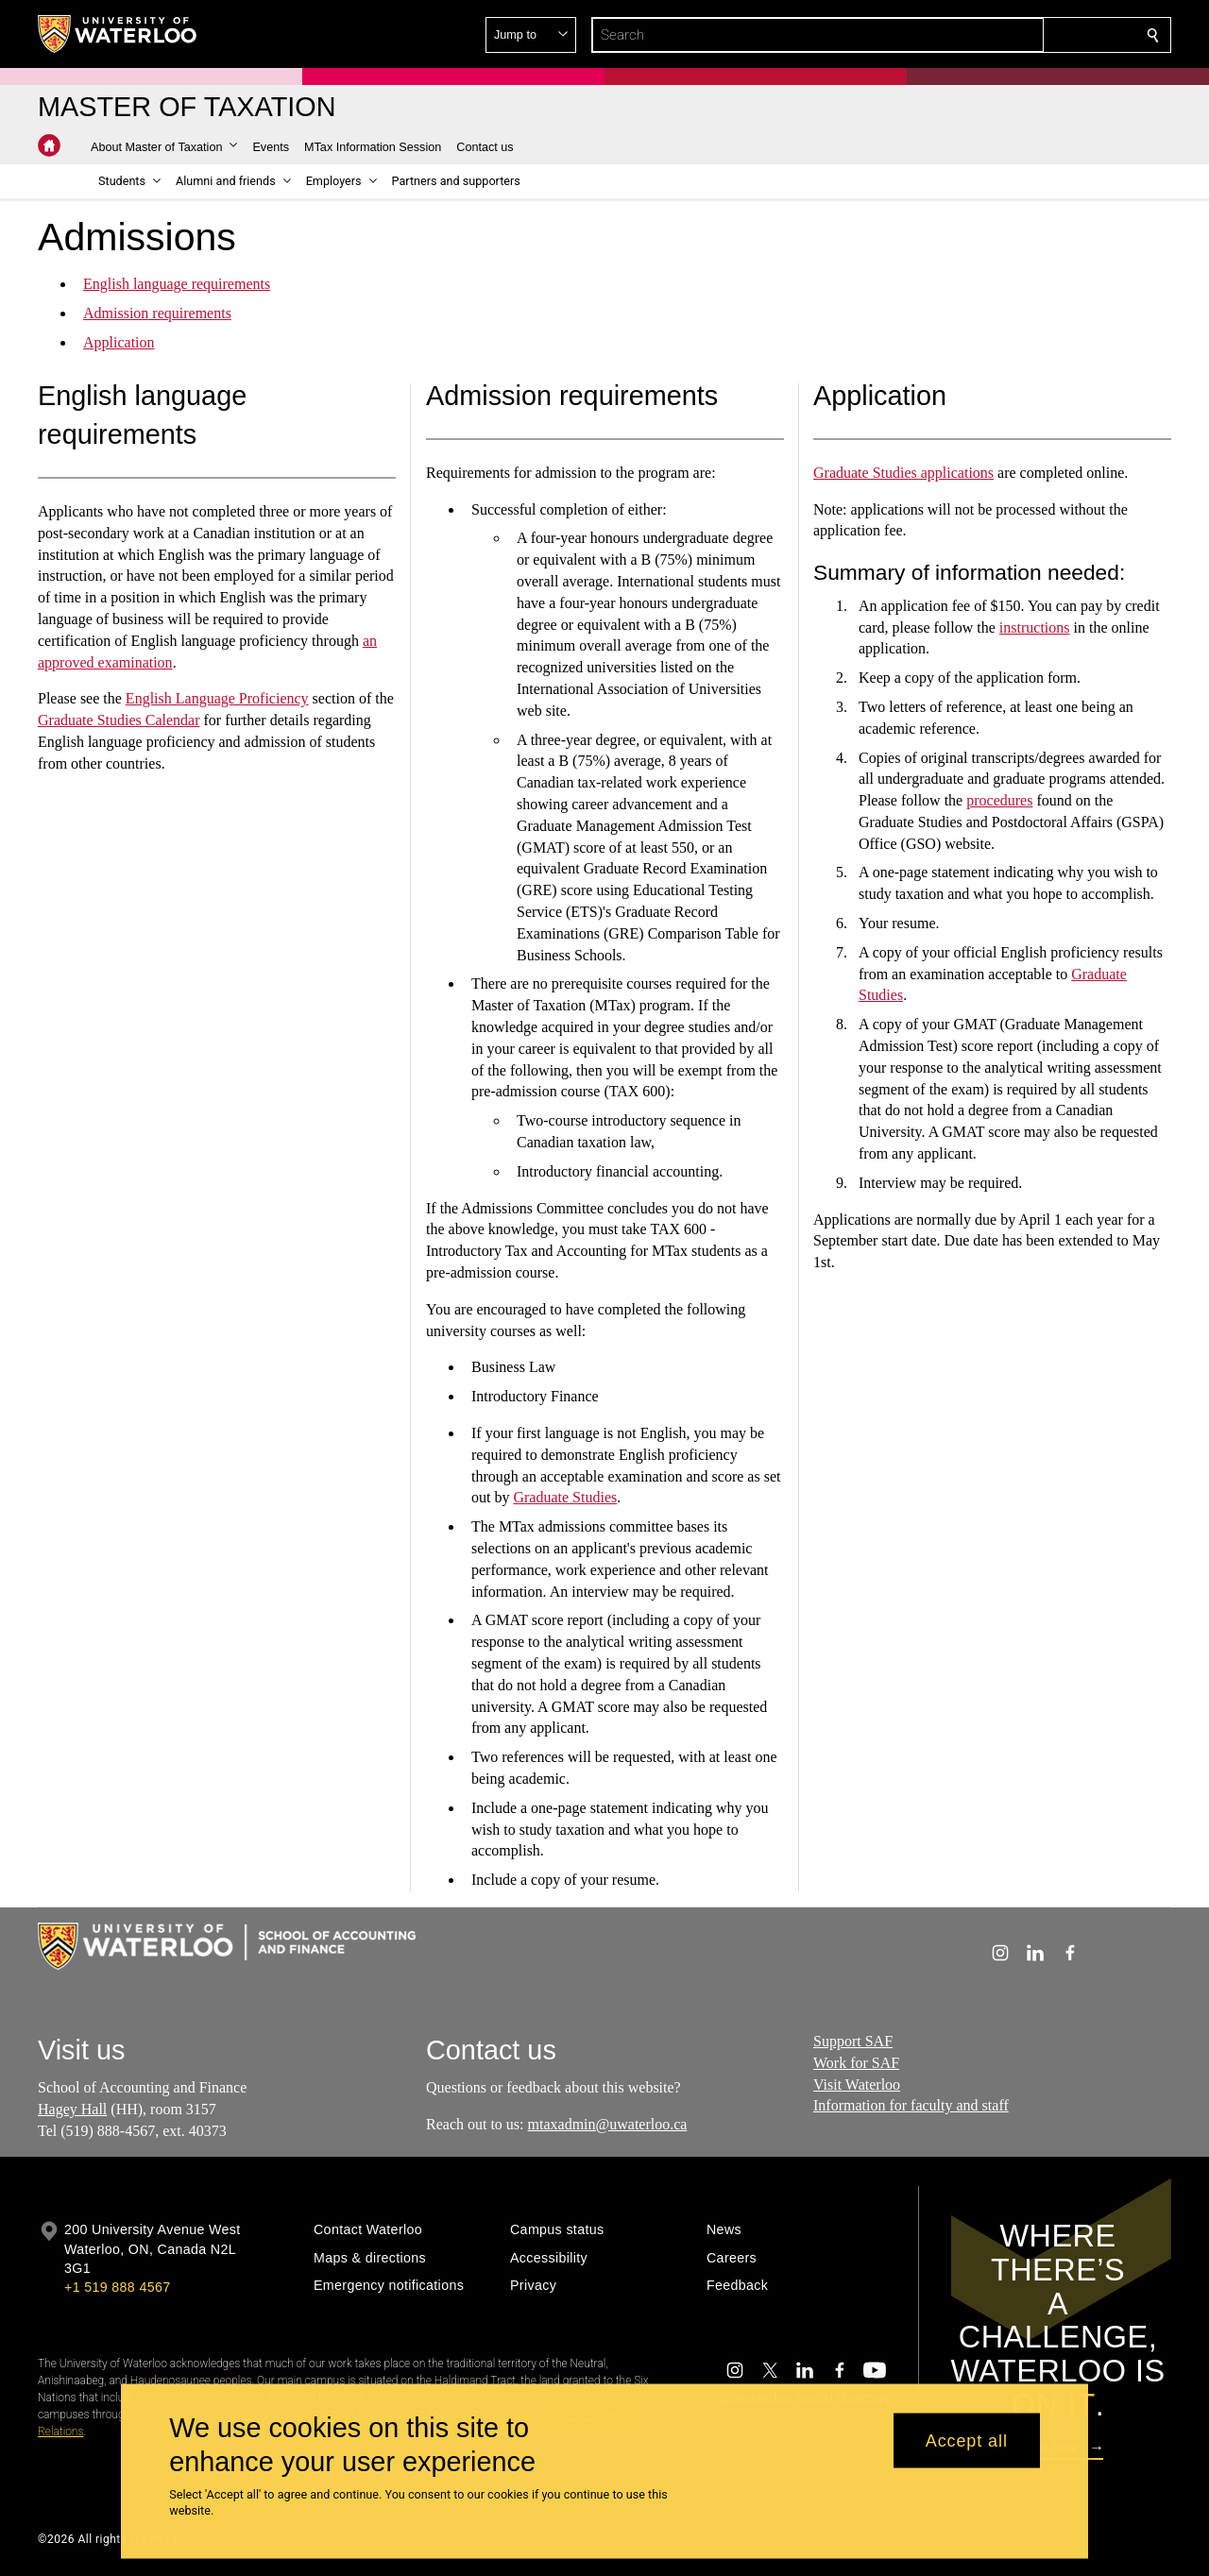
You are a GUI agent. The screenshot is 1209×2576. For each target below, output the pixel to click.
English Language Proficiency (217, 699)
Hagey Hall (72, 2109)
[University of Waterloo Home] (118, 34)
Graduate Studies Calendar (119, 720)
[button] (1016, 35)
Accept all (967, 2440)
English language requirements (176, 284)
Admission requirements (157, 313)
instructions (1034, 627)
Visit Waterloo (856, 2084)
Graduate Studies (565, 1498)
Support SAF (853, 2041)
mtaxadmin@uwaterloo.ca (607, 2124)
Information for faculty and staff (911, 2105)
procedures (1000, 800)
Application (119, 341)
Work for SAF (856, 2063)
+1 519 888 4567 (117, 2287)
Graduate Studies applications (903, 473)
